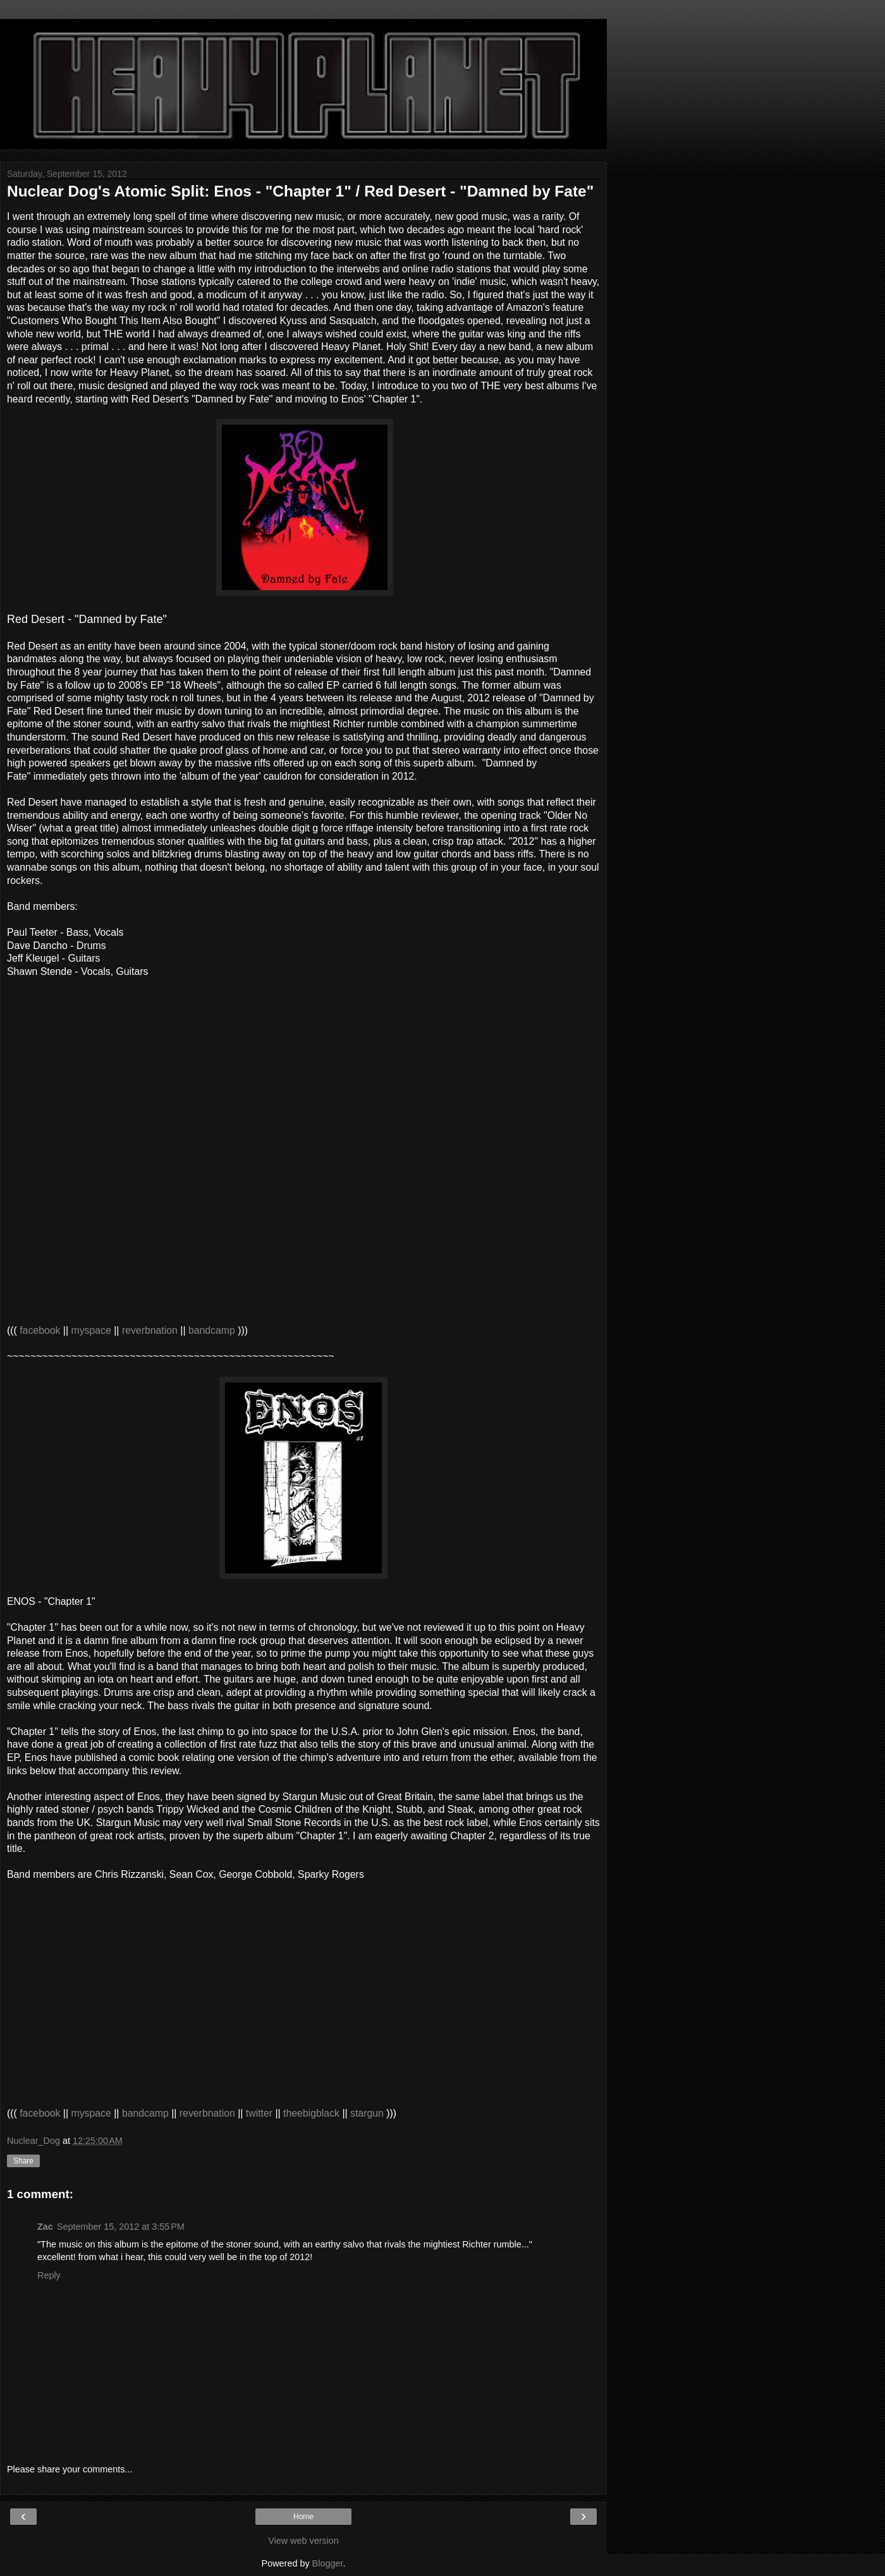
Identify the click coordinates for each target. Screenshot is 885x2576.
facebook (40, 1330)
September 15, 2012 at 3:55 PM (121, 2227)
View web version (303, 2541)
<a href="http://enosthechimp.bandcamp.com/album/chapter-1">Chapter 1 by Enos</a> (133, 1926)
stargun (367, 2113)
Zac (45, 2227)
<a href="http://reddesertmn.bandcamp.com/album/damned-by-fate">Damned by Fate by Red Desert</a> (133, 1023)
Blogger (327, 2563)
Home (303, 2516)
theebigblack (311, 2113)
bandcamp (213, 1330)
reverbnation (150, 1330)
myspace (91, 1330)
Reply (49, 2275)
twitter (259, 2113)
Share (23, 2160)
